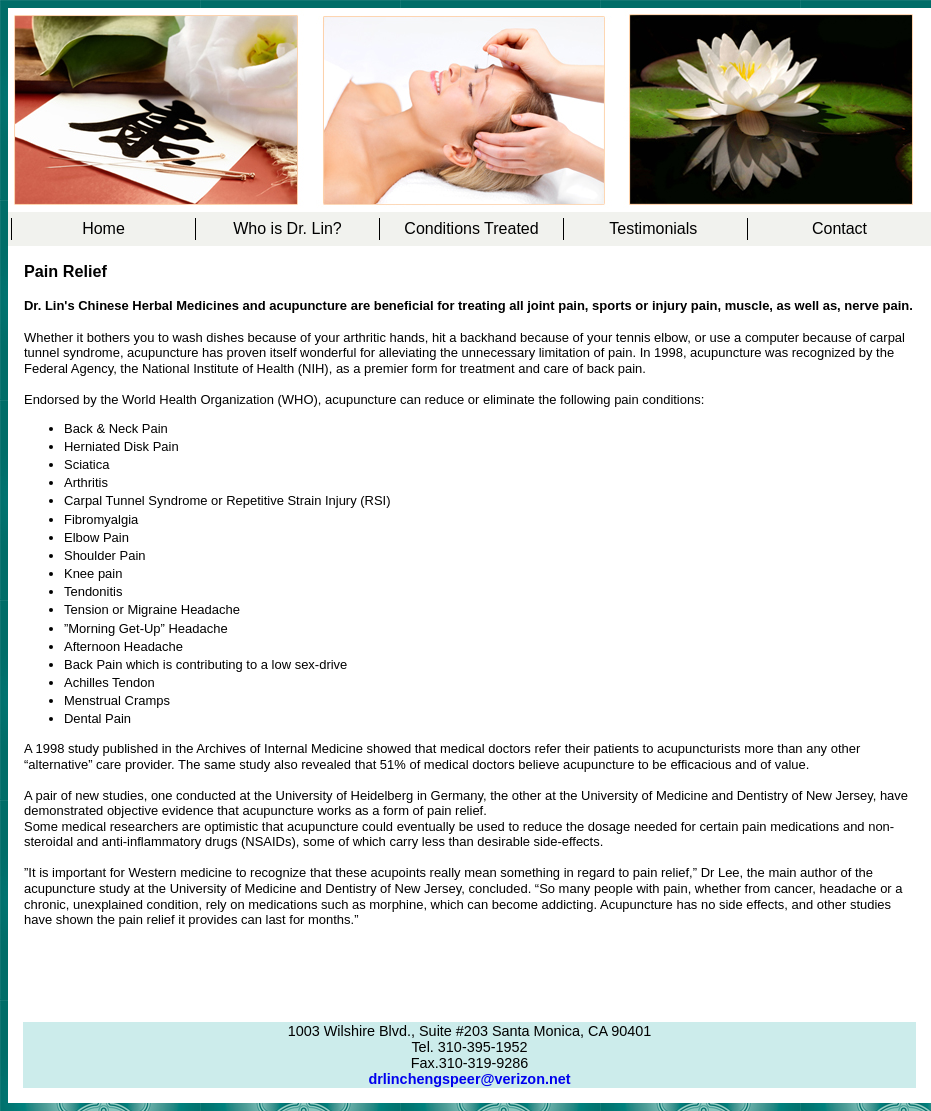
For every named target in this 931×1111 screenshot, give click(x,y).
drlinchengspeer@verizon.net (469, 1079)
